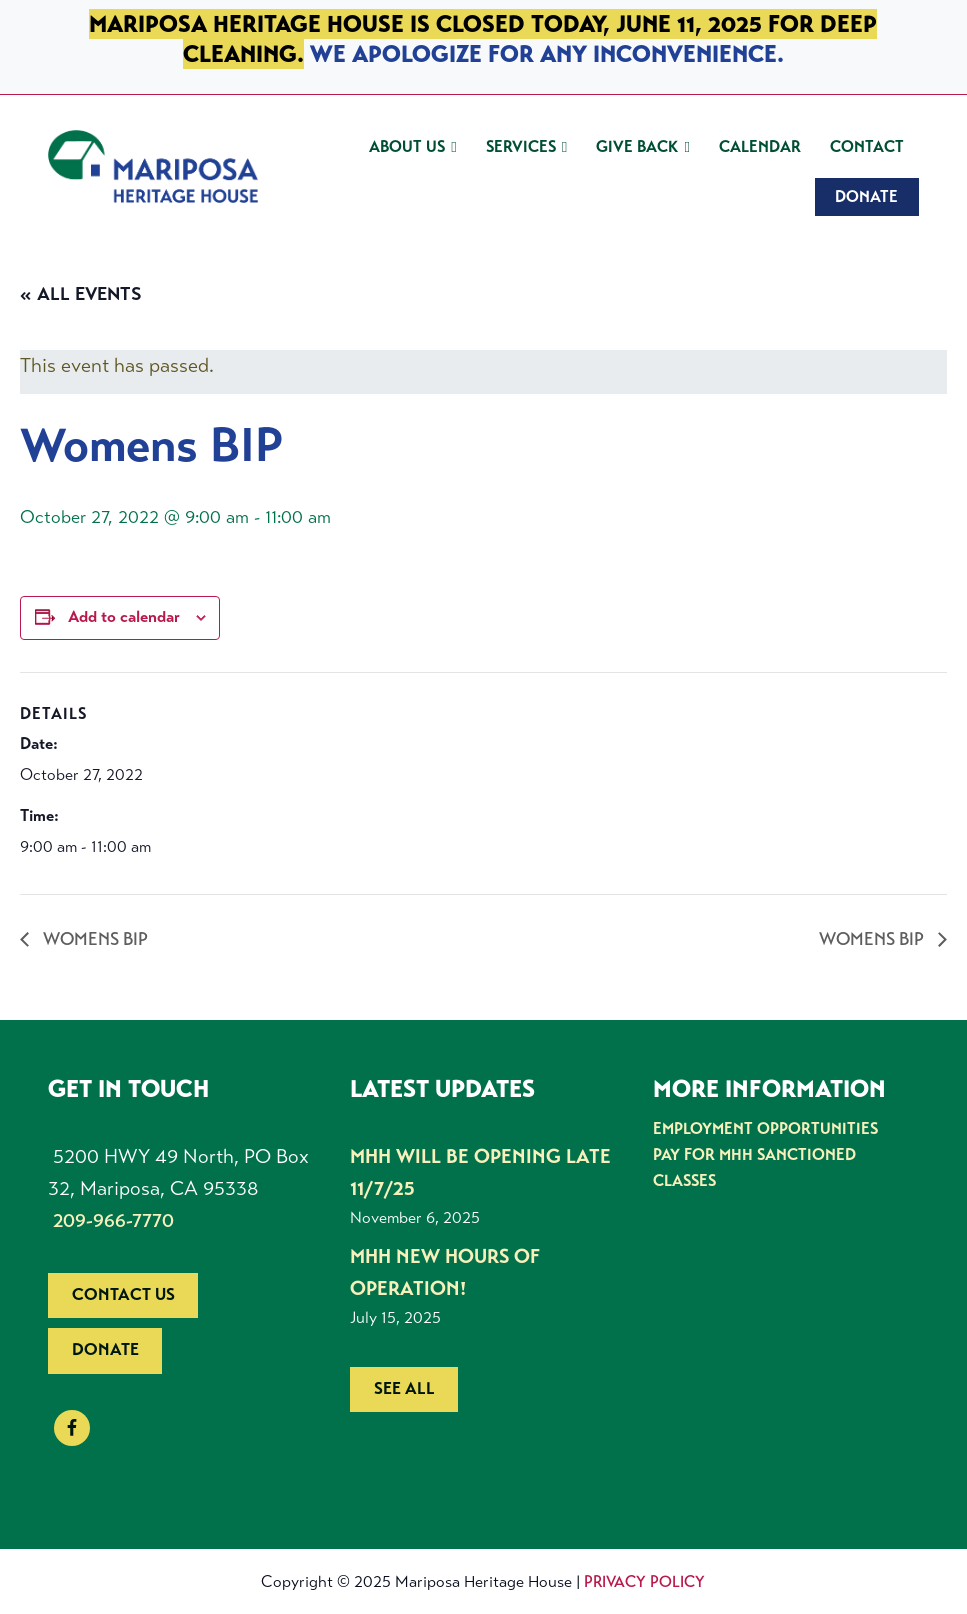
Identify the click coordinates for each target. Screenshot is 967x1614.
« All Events (81, 294)
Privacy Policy (644, 1581)
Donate (105, 1349)
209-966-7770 (113, 1220)
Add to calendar (124, 617)
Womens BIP (93, 939)
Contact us (123, 1294)
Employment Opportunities (765, 1128)
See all (404, 1388)
